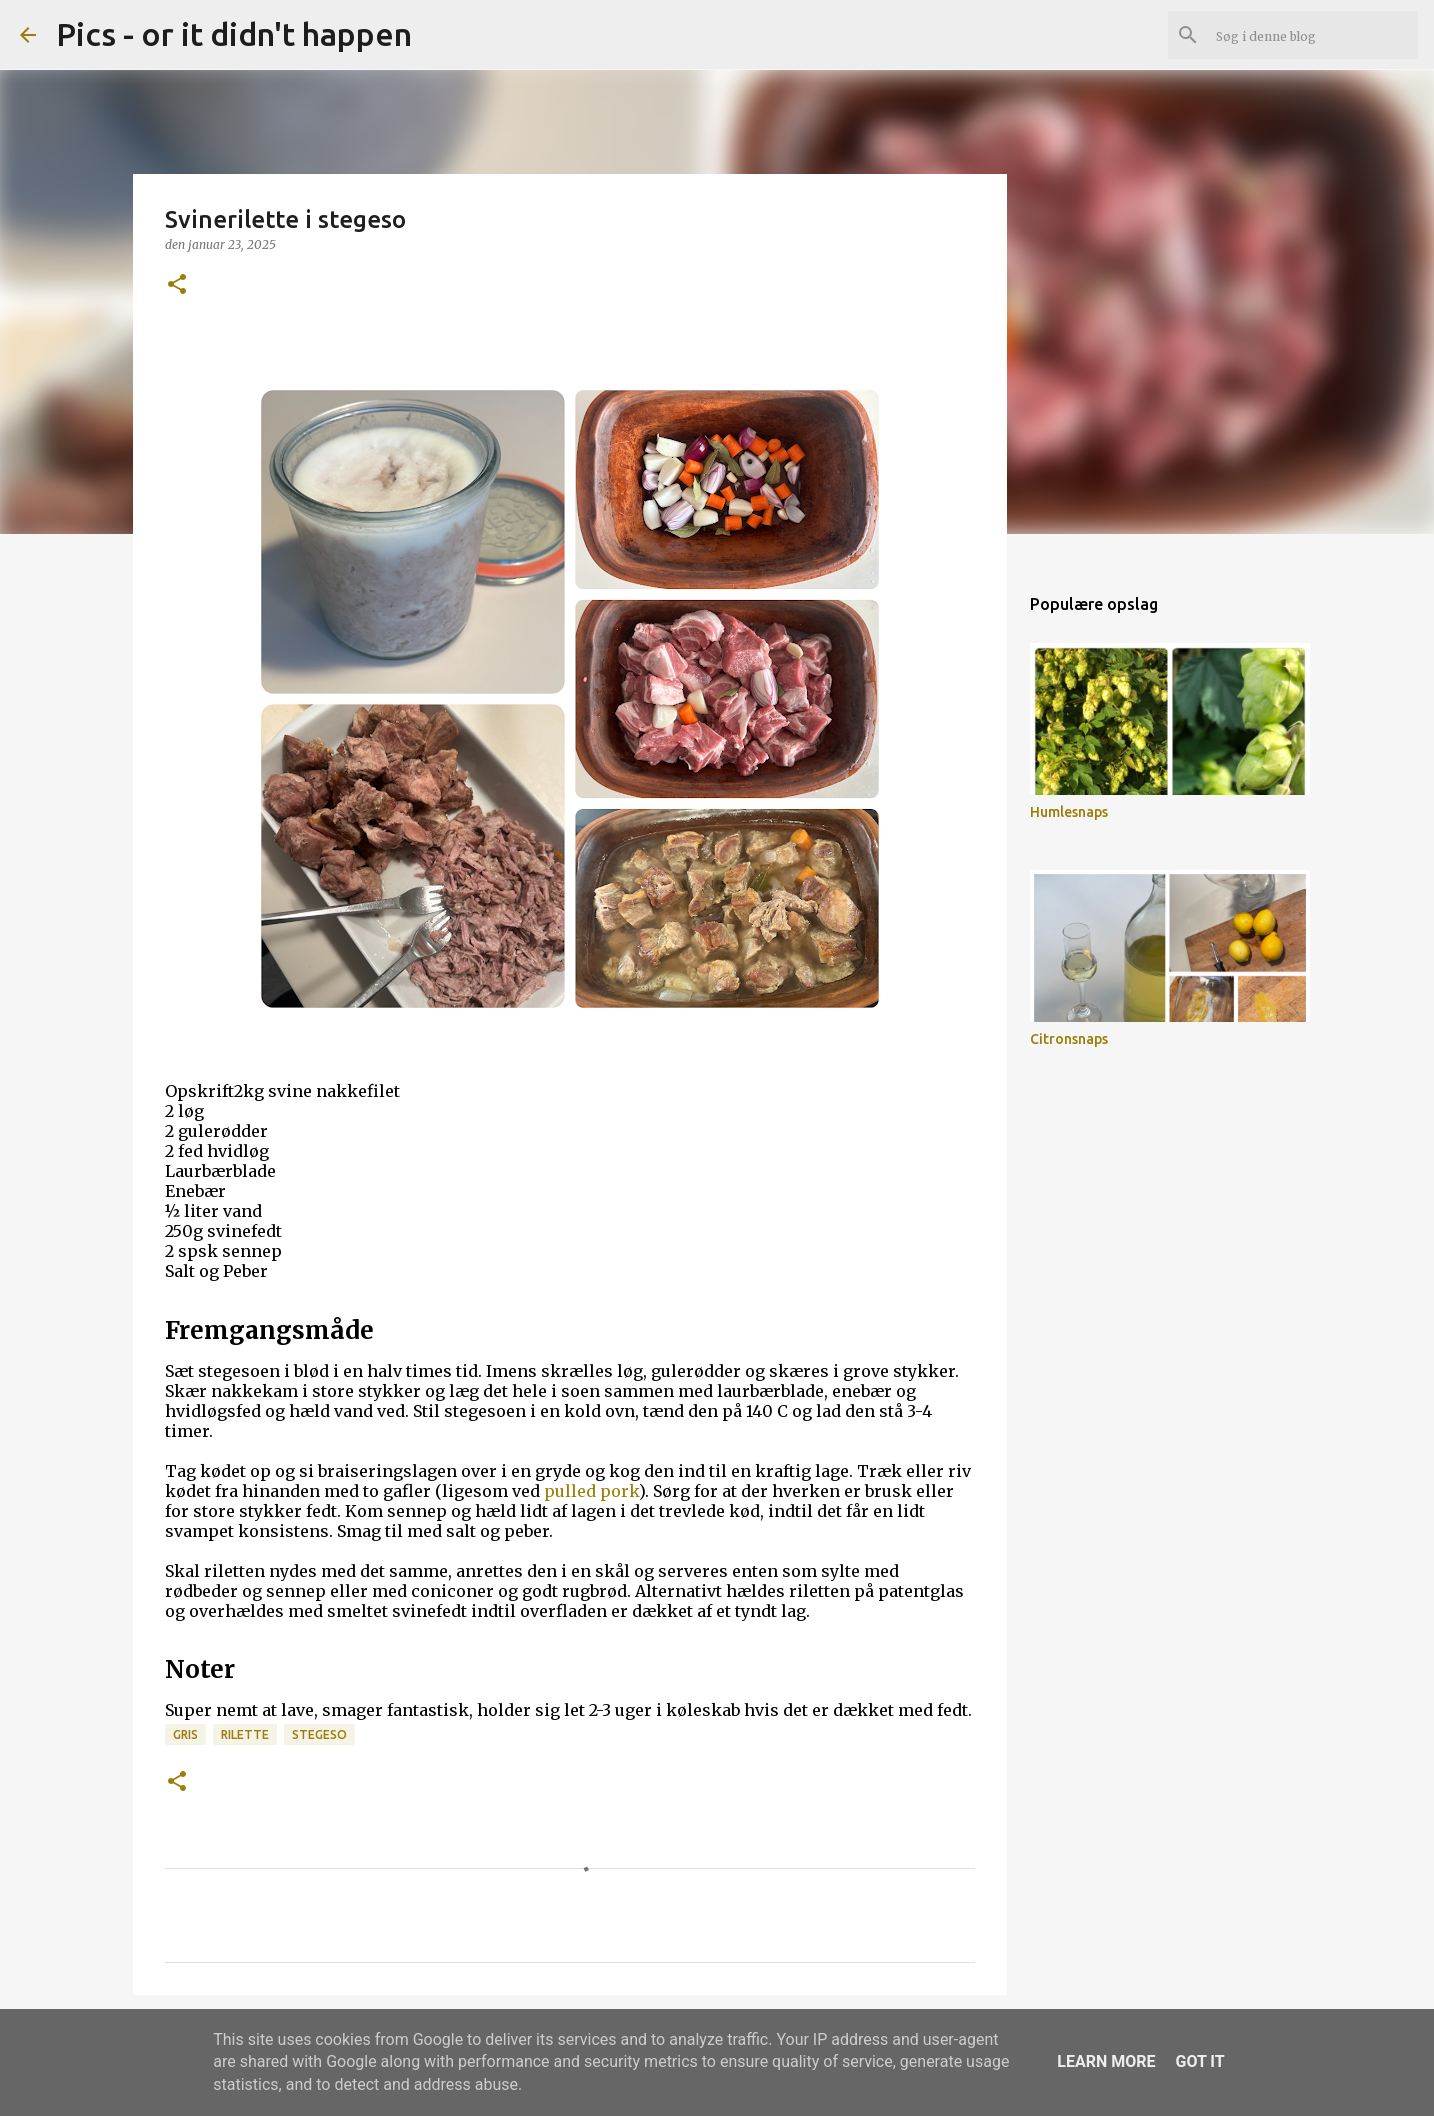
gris (185, 1734)
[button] (177, 285)
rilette (245, 1734)
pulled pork (591, 1491)
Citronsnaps (1069, 1039)
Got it (1199, 2061)
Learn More (1106, 2061)
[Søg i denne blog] (1313, 35)
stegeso (319, 1734)
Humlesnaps (1069, 812)
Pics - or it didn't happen (234, 34)
